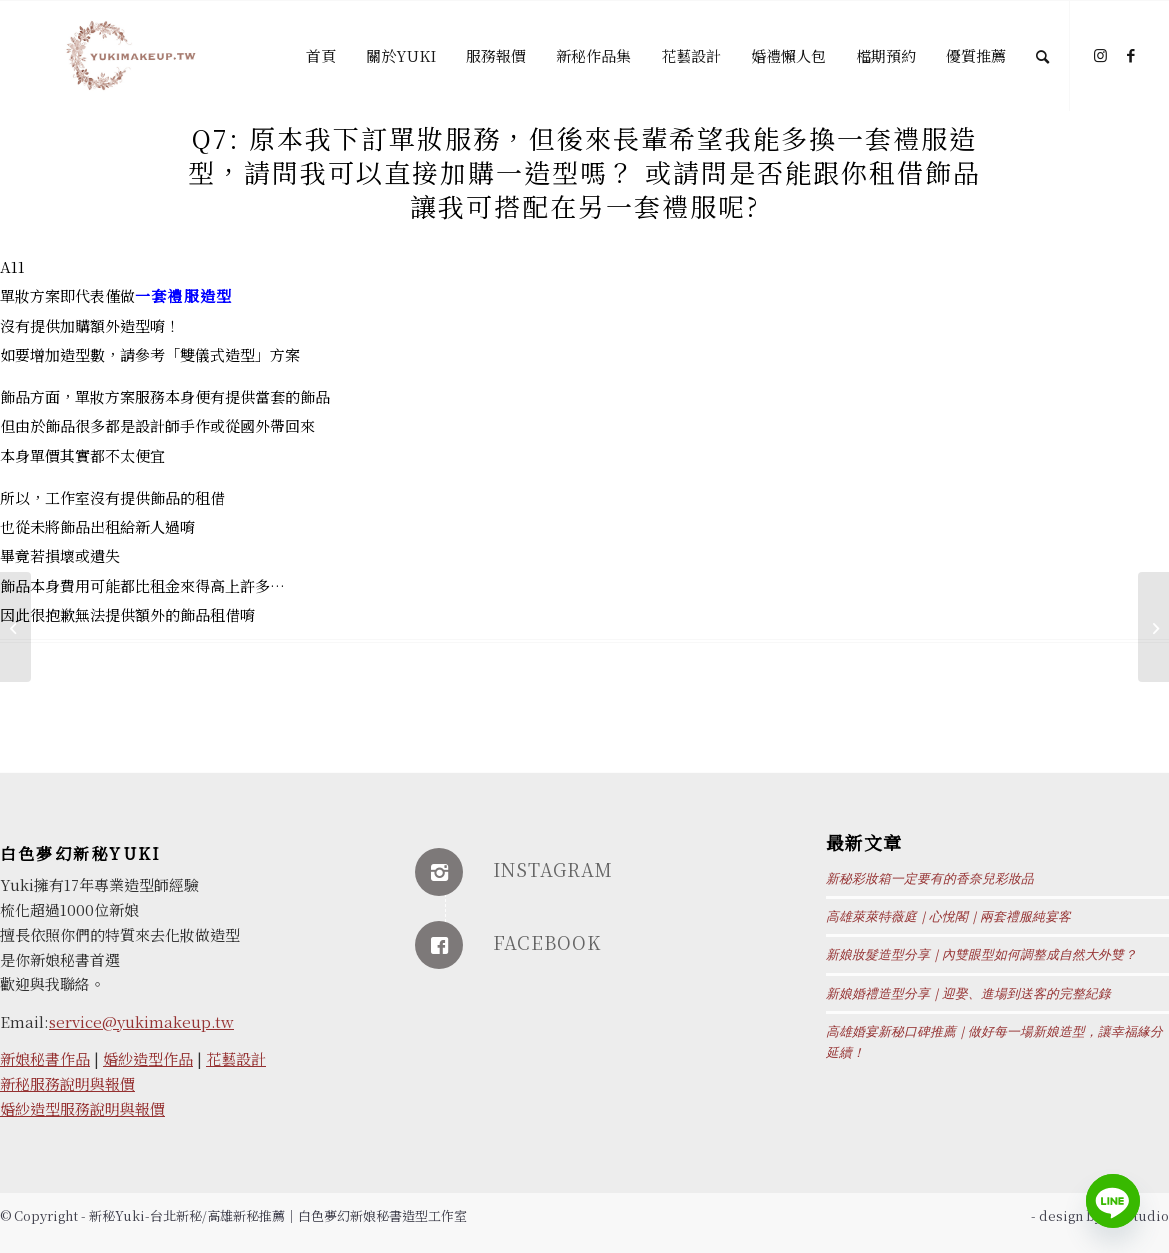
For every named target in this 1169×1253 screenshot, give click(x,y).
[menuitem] (321, 56)
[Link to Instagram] (1101, 55)
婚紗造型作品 (148, 1058)
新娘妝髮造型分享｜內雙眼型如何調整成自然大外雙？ (981, 955)
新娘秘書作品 (45, 1058)
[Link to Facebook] (1131, 55)
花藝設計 (236, 1058)
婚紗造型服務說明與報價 (82, 1108)
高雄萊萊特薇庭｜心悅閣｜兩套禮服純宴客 (948, 917)
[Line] (1113, 1201)
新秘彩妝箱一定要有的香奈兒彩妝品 (930, 879)
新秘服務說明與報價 (67, 1083)
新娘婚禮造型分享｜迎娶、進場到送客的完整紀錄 (968, 994)
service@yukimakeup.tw (141, 1021)
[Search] (1042, 56)
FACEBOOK (547, 942)
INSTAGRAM (553, 869)
